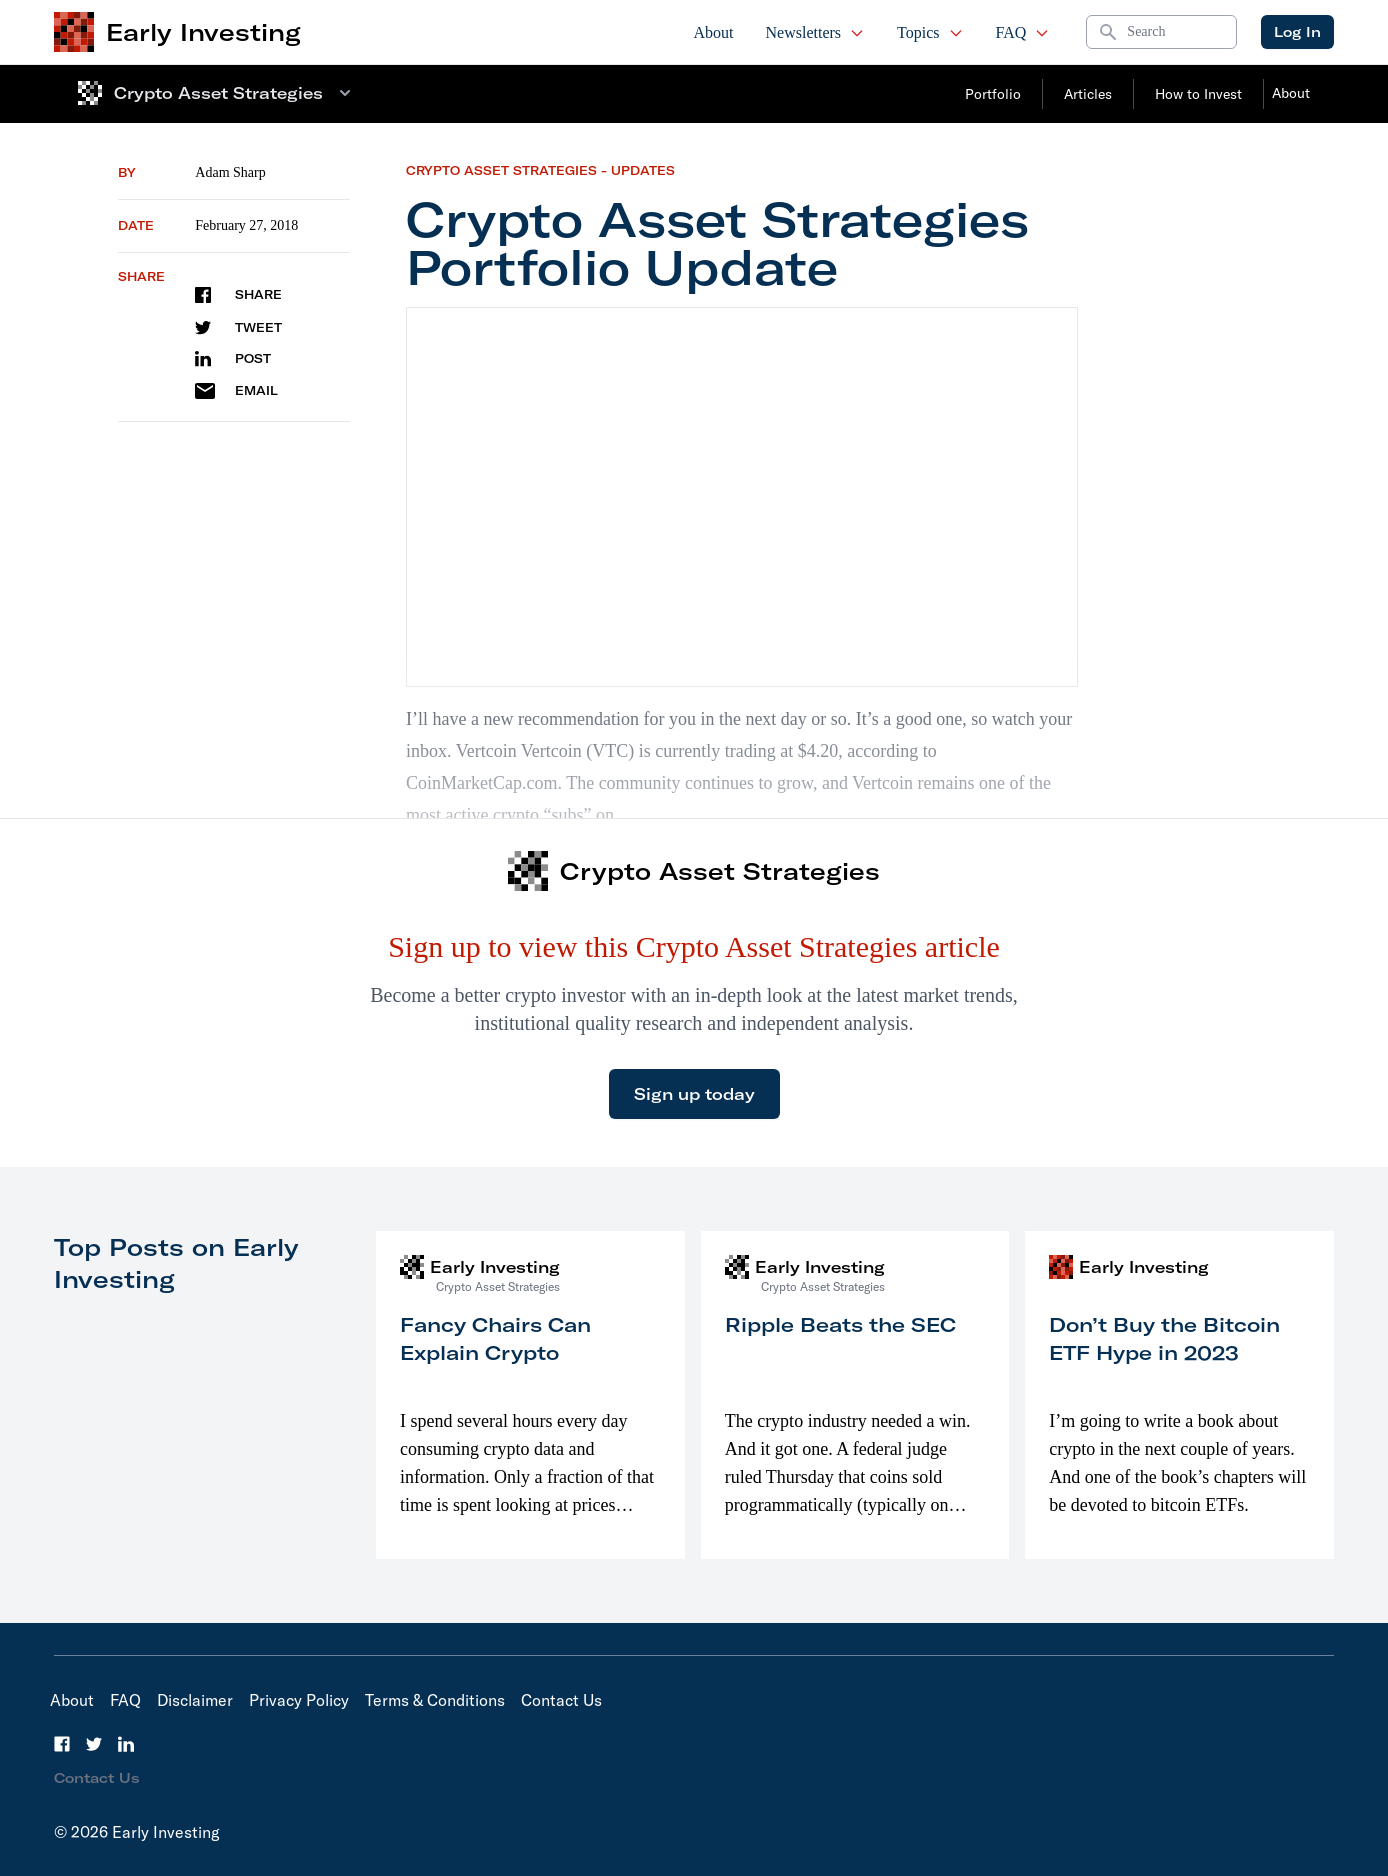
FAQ (1023, 32)
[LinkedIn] (126, 1744)
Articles (1088, 94)
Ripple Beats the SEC (840, 1324)
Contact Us (561, 1700)
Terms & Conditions (435, 1700)
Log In (1297, 32)
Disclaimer (195, 1700)
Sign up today (694, 1094)
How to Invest (1198, 94)
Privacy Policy (299, 1700)
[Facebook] (62, 1744)
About (714, 32)
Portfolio (993, 94)
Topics (930, 32)
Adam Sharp (230, 172)
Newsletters (816, 32)
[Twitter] (94, 1744)
